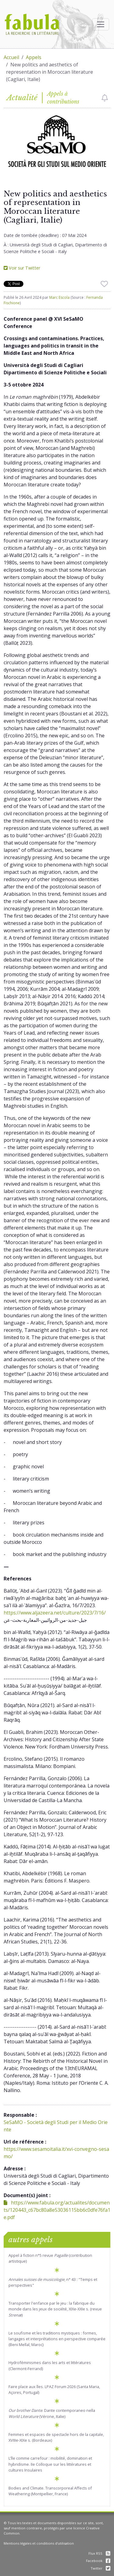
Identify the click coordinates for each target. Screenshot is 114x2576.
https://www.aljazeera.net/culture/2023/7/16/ (55, 1612)
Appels (33, 57)
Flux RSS (99, 2553)
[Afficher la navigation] (100, 24)
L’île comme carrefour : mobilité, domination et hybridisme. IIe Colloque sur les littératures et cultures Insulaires (50, 2463)
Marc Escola (59, 297)
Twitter (100, 2568)
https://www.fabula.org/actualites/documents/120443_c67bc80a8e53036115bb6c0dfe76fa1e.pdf (57, 2210)
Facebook (98, 2560)
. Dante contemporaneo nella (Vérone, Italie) (52, 2413)
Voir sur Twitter (22, 268)
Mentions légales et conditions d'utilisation (39, 2543)
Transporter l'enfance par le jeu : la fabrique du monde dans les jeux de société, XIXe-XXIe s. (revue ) (55, 2308)
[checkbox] (105, 97)
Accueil (11, 57)
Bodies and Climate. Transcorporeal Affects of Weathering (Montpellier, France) (50, 2491)
